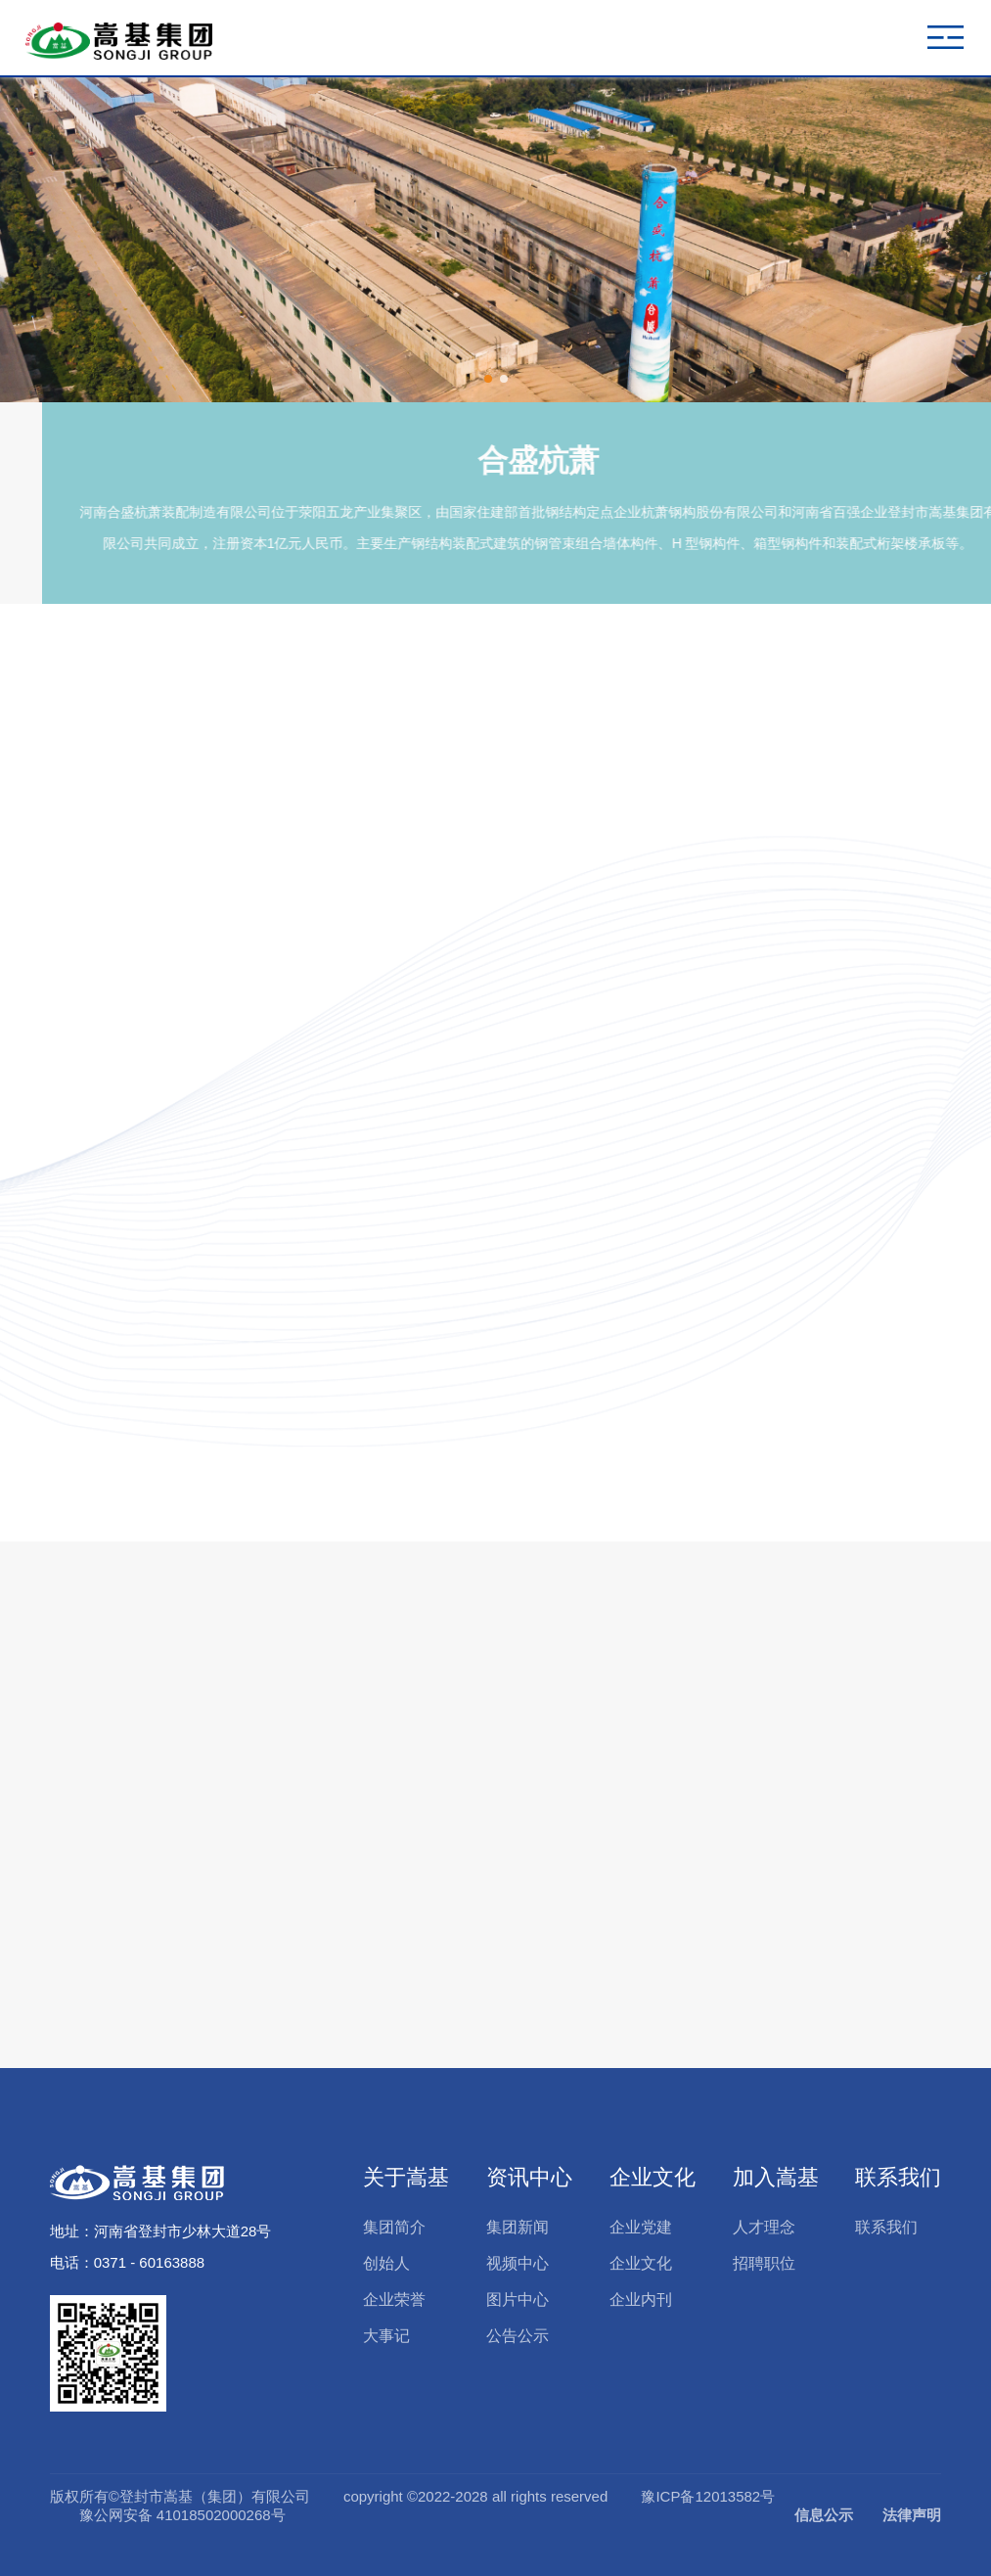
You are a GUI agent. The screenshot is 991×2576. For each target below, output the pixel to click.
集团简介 (394, 2227)
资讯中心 (529, 2177)
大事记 (386, 2335)
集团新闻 (517, 2227)
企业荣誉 (394, 2299)
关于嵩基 (406, 2177)
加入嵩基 (776, 2177)
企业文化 (652, 2177)
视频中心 (517, 2263)
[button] (488, 379)
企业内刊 (640, 2299)
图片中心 (517, 2299)
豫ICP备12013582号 (708, 2496)
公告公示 (517, 2335)
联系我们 (898, 2177)
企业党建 (640, 2227)
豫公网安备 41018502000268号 (182, 2515)
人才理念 (764, 2227)
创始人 (386, 2263)
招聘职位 (764, 2263)
